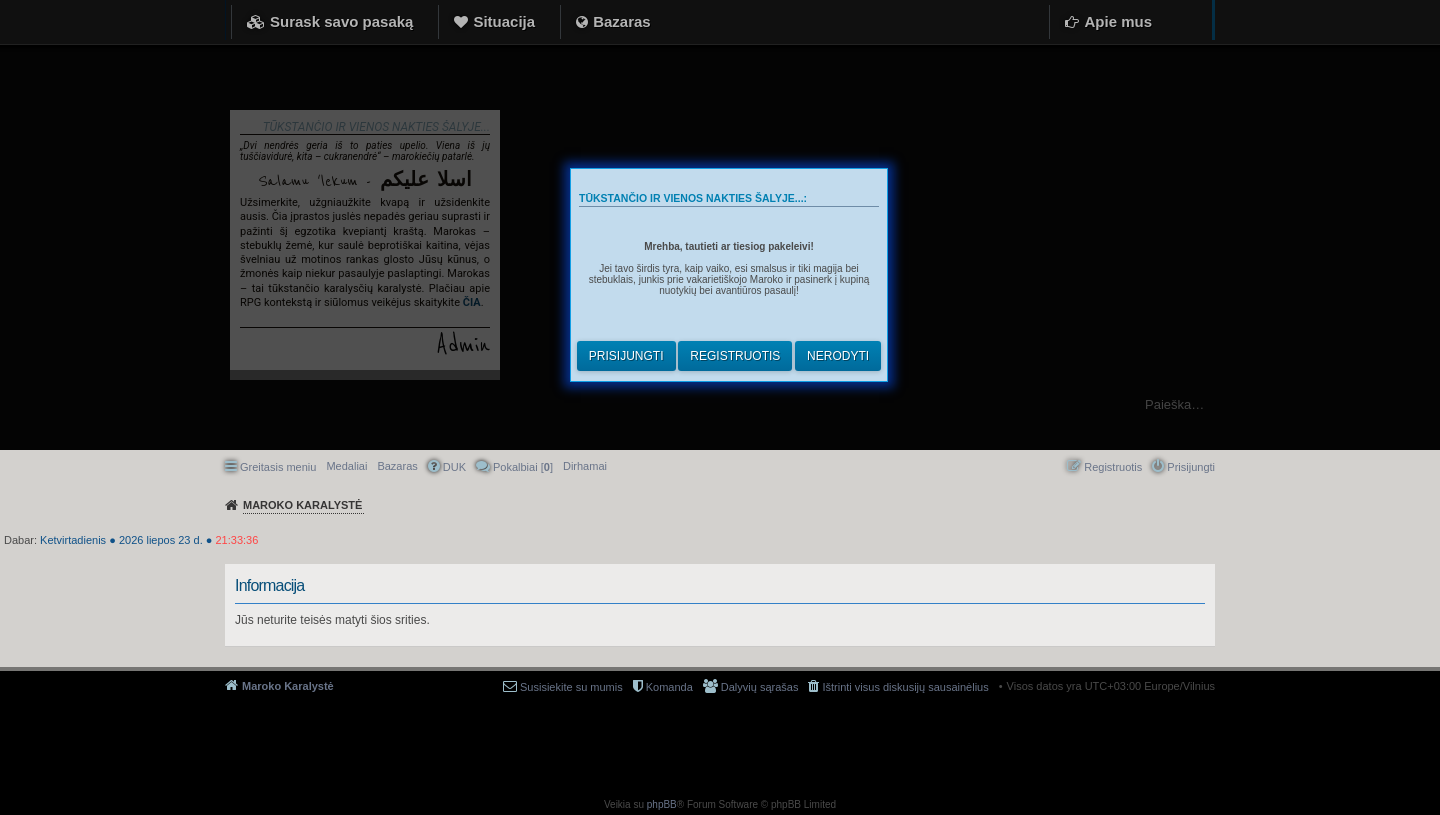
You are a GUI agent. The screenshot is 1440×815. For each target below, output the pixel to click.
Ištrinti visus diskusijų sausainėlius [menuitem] (905, 687)
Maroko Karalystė (288, 686)
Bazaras (622, 21)
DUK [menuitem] (454, 467)
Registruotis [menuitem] (1113, 467)
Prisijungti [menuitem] (1191, 467)
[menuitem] (585, 466)
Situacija (504, 21)
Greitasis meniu (278, 467)
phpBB (662, 804)
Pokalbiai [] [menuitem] (523, 467)
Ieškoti (1414, 404)
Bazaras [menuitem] (397, 466)
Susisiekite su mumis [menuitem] (571, 687)
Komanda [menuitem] (669, 687)
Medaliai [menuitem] (346, 466)
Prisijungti (626, 356)
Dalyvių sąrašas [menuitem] (760, 687)
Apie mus (1118, 21)
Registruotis (735, 356)
